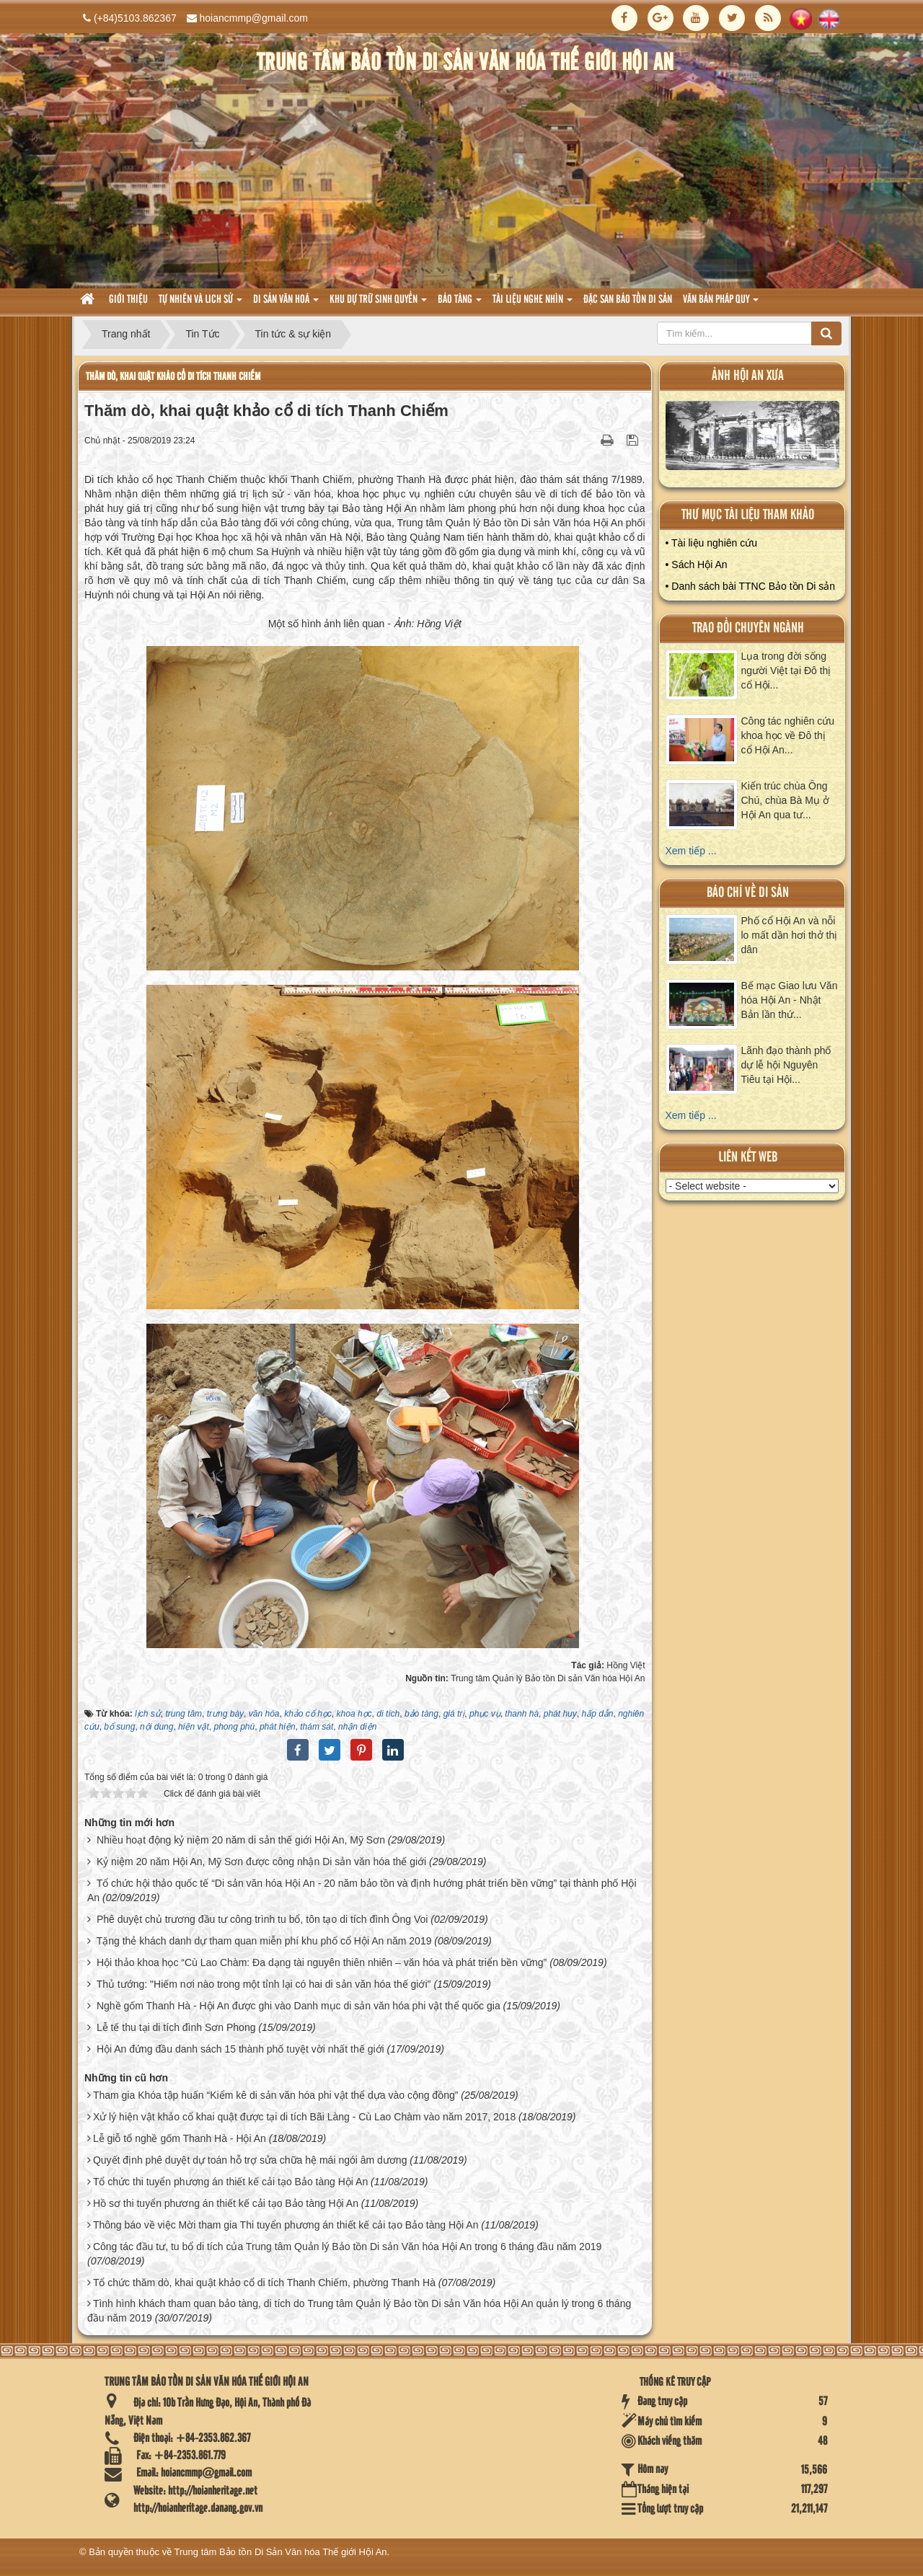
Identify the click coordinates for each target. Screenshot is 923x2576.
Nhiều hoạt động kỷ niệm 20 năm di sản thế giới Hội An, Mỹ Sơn (241, 1840)
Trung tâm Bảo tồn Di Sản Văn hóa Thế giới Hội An (281, 2551)
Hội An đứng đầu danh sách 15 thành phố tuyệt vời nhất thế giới (240, 2049)
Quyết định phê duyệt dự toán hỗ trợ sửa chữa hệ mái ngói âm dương (250, 2160)
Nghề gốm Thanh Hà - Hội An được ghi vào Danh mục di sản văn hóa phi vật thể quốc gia (298, 2005)
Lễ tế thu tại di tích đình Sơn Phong (176, 2027)
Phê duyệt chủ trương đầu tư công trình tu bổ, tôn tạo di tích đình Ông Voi (262, 1919)
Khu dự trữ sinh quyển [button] (378, 304)
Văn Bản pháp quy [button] (721, 304)
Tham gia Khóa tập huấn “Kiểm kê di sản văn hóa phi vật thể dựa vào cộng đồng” (275, 2095)
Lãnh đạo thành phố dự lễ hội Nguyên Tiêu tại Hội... (786, 1065)
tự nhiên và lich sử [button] (200, 304)
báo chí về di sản (748, 893)
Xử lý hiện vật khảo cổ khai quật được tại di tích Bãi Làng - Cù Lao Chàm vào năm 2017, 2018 (304, 2117)
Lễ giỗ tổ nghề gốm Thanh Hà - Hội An (179, 2138)
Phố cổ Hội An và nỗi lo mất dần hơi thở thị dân (789, 935)
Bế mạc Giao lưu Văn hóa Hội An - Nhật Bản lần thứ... (789, 1000)
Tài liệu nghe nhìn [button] (533, 304)
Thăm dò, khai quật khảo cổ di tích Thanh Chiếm (173, 376)
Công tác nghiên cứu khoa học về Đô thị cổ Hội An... (788, 735)
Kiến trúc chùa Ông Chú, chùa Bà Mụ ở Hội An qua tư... (785, 800)
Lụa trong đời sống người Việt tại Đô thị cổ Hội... (786, 670)
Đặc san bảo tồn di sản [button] (627, 300)
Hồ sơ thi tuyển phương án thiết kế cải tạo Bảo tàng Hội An (225, 2203)
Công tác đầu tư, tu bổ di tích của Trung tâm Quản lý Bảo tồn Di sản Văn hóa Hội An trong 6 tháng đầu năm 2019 (347, 2246)
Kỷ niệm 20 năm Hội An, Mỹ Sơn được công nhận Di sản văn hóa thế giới (261, 1861)
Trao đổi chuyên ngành (748, 628)
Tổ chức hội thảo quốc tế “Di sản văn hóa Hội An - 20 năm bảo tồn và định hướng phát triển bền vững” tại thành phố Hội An (362, 1890)
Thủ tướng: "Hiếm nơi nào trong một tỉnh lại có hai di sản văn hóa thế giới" (264, 1984)
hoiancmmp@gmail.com (254, 18)
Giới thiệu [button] (128, 300)
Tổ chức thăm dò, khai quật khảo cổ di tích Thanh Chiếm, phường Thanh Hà (264, 2282)
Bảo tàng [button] (460, 304)
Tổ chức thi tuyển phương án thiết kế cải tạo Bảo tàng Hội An (230, 2181)
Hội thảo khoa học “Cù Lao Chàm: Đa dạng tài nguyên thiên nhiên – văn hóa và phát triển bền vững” (322, 1962)
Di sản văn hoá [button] (286, 304)
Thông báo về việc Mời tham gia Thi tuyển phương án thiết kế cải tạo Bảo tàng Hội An (286, 2225)
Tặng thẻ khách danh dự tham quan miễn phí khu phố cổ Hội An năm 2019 (264, 1941)
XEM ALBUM (753, 438)
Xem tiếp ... (691, 851)
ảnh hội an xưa (748, 376)
